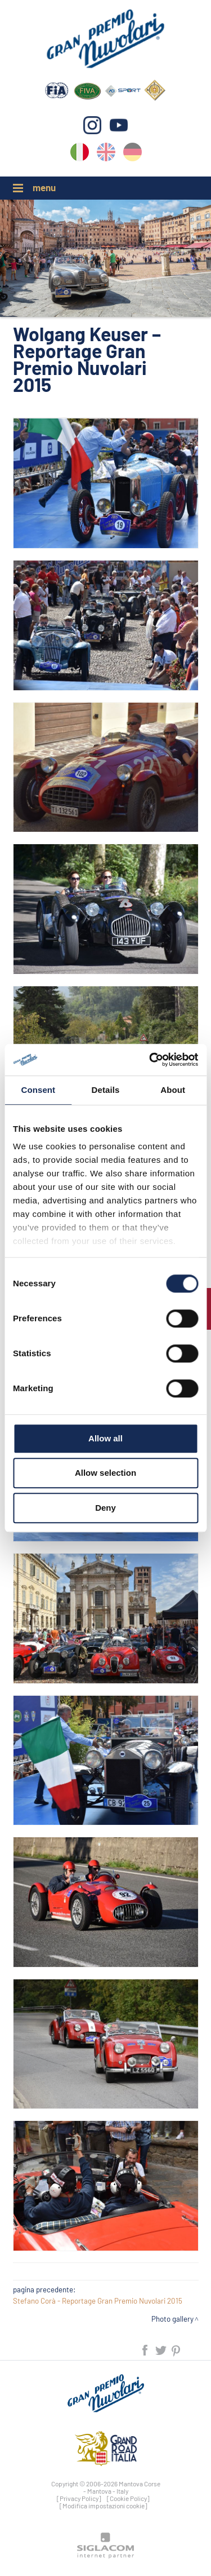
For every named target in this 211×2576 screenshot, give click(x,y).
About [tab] (172, 1090)
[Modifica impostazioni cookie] (103, 2505)
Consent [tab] (38, 1090)
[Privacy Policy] (79, 2498)
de (132, 154)
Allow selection (105, 1472)
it (79, 154)
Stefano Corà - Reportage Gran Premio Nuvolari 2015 (97, 2300)
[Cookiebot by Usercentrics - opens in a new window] (150, 1059)
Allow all (105, 1438)
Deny (105, 1507)
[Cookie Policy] (128, 2498)
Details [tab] (106, 1090)
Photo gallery (172, 2318)
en (106, 154)
